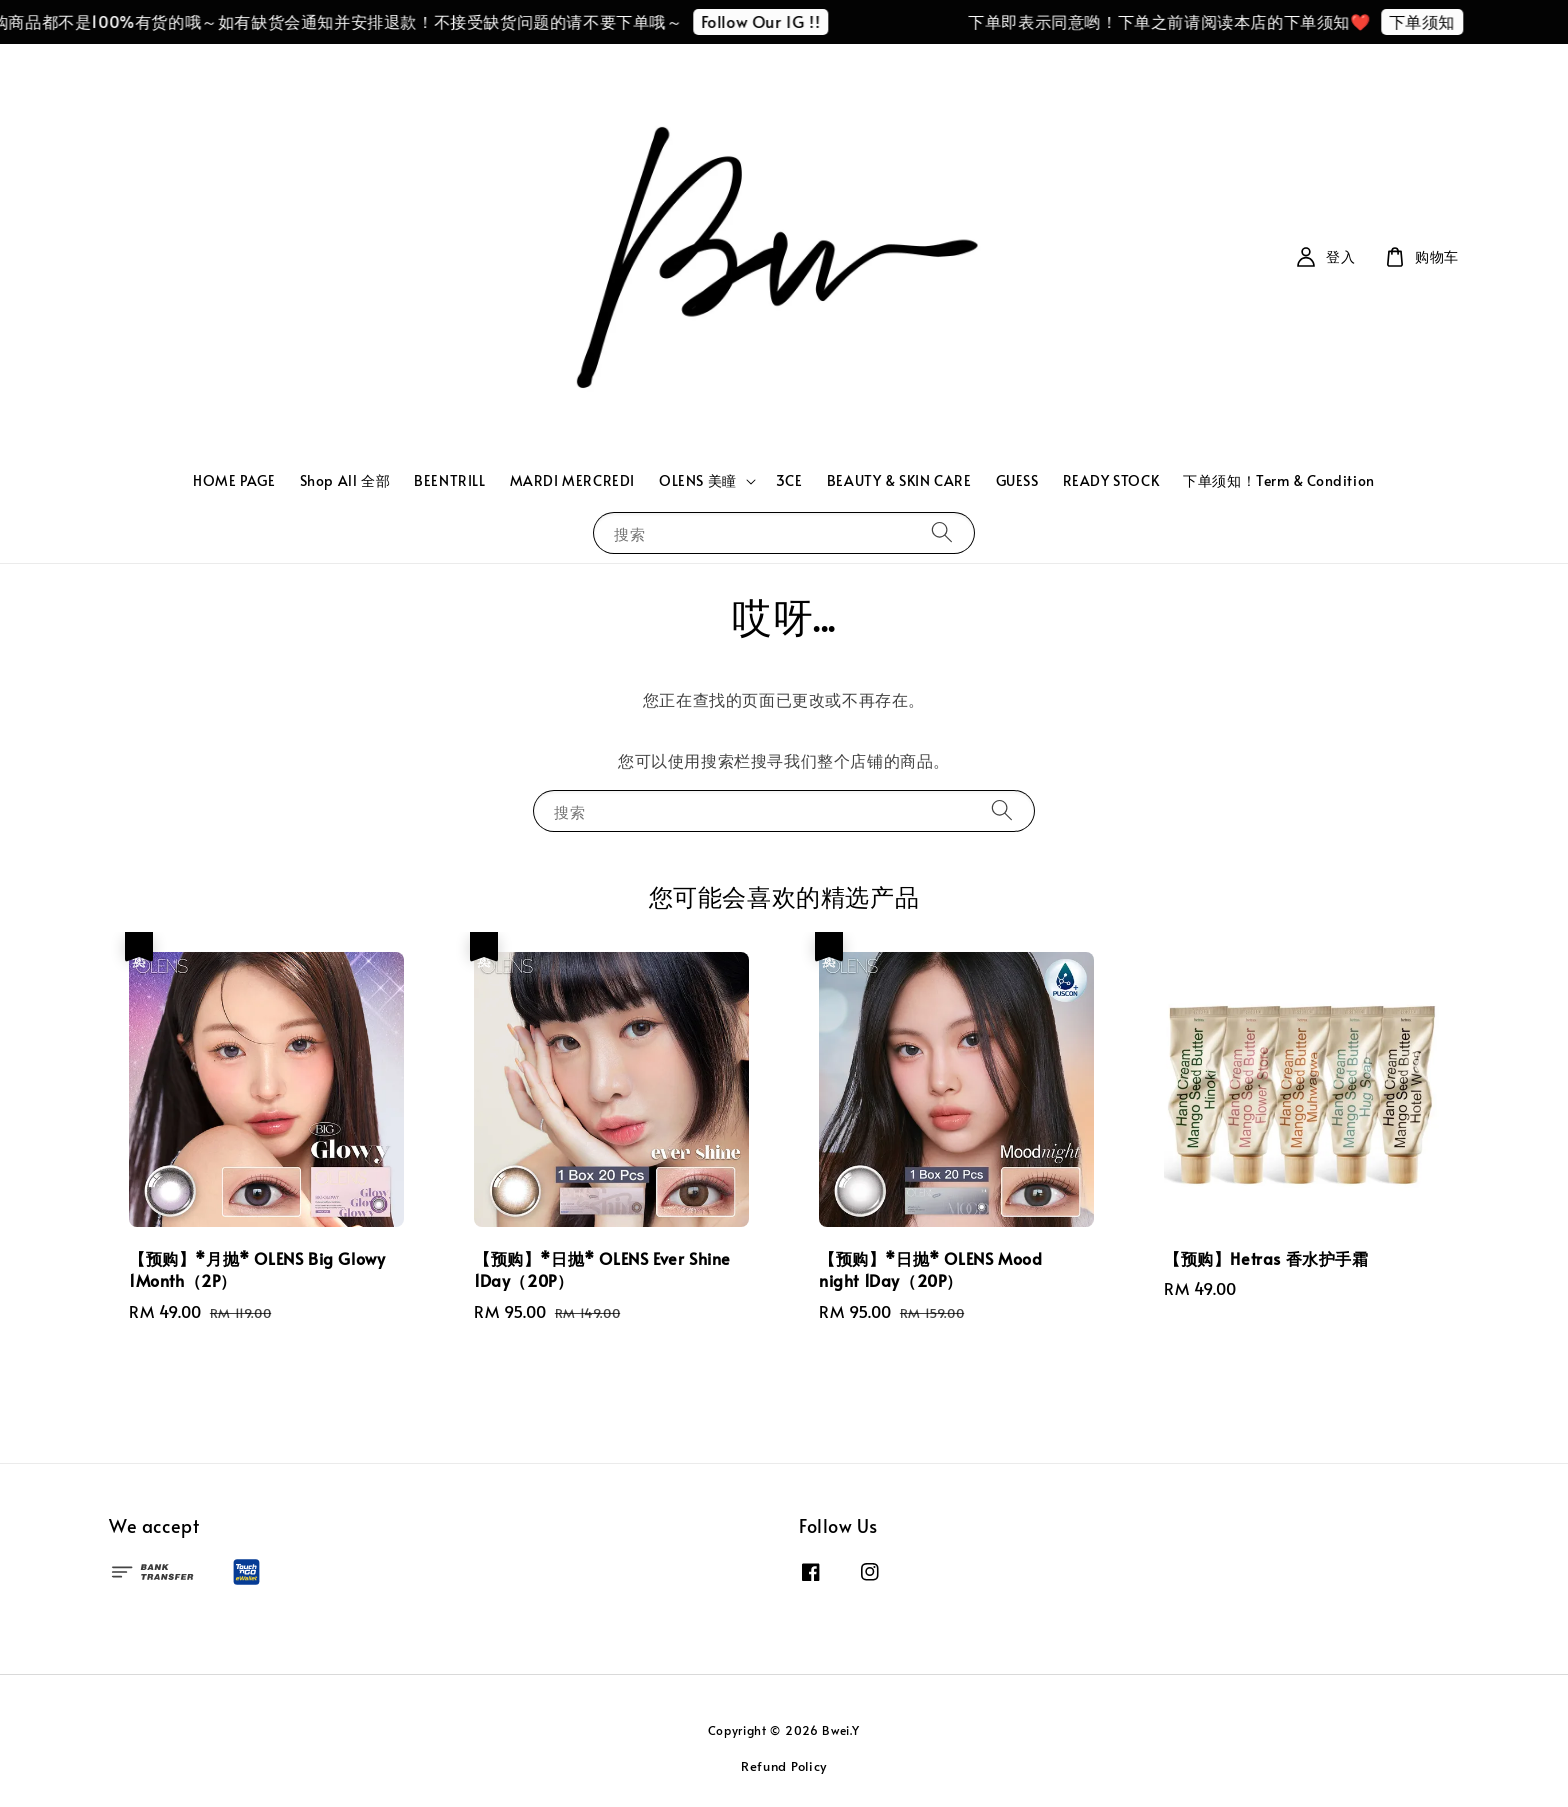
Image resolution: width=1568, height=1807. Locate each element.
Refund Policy (784, 1766)
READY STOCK (1111, 480)
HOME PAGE (234, 480)
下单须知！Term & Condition (1279, 480)
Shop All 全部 (345, 480)
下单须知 (1431, 21)
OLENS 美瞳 (698, 481)
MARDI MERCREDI (572, 480)
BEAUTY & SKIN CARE (899, 480)
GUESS (1017, 480)
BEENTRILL (449, 480)
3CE (789, 480)
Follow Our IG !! (770, 21)
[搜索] (942, 532)
